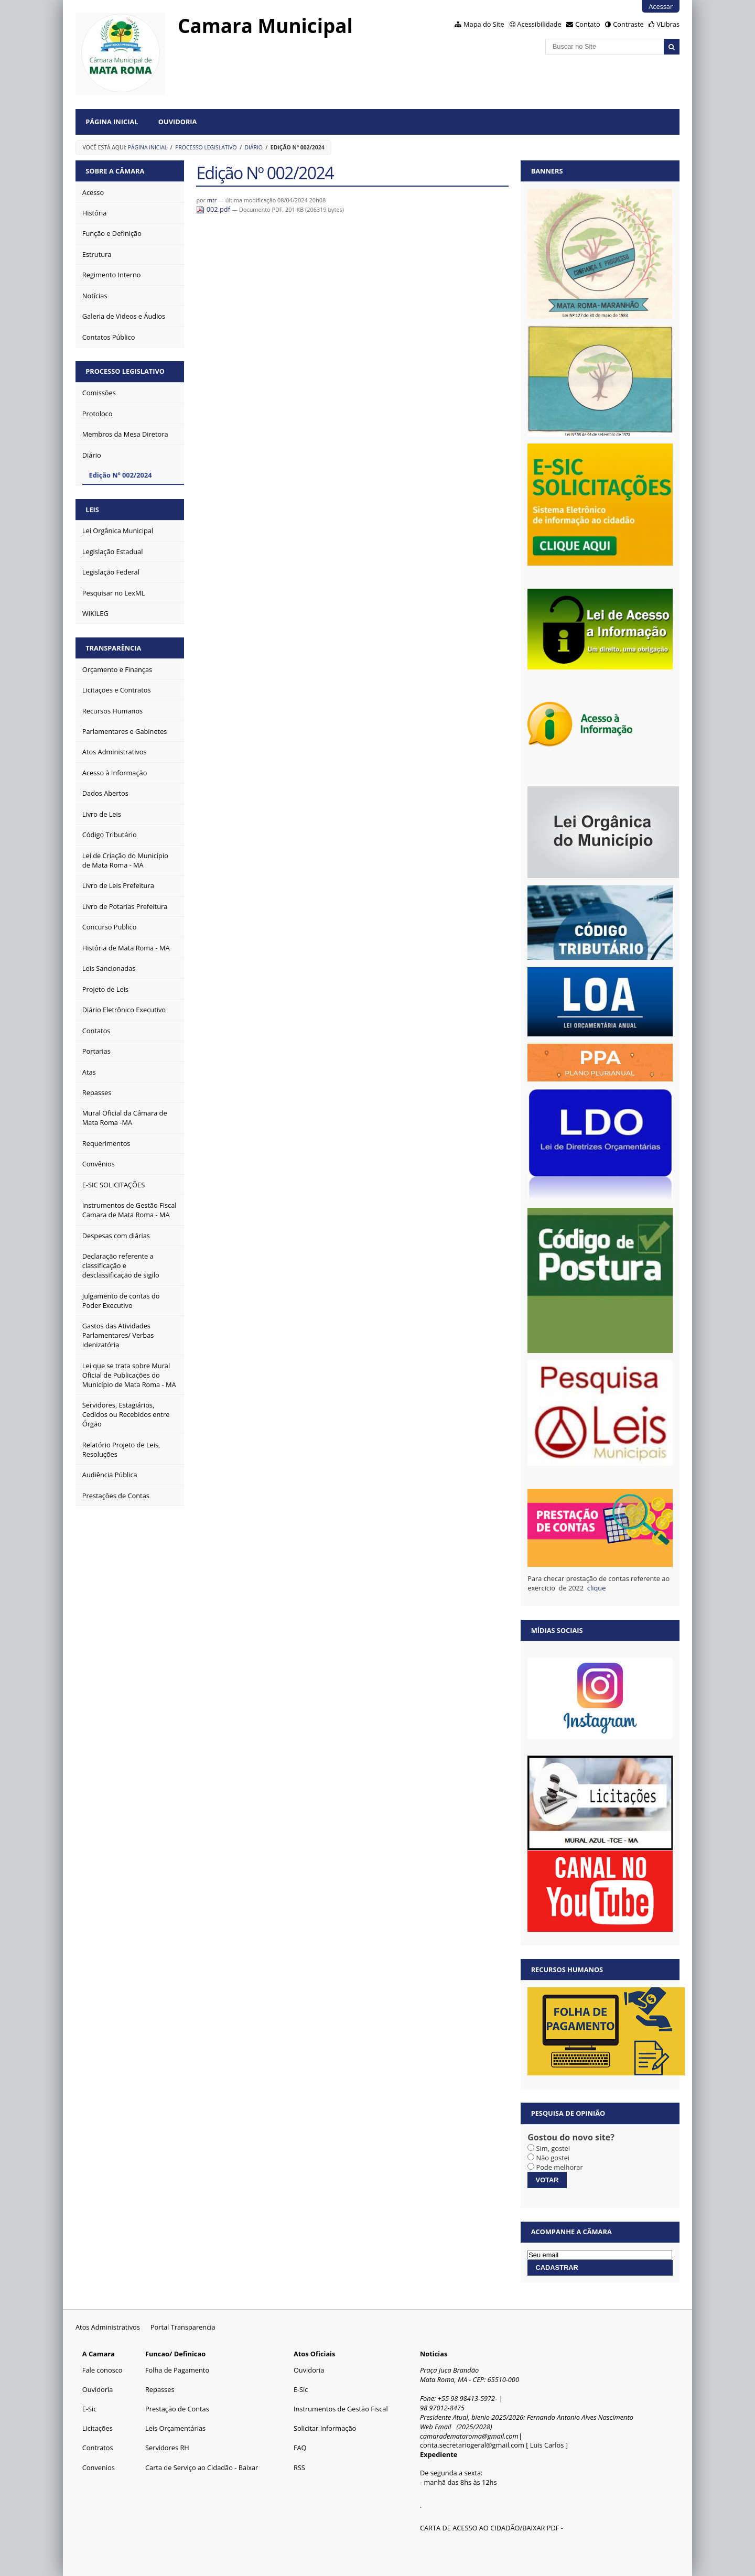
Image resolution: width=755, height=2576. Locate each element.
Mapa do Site (483, 24)
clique (597, 1588)
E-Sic (89, 2408)
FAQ (300, 2447)
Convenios (98, 2467)
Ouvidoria (177, 121)
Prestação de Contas (177, 2408)
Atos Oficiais (315, 2353)
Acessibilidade (539, 24)
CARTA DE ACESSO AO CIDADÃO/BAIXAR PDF (489, 2527)
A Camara (98, 2353)
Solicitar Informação (325, 2428)
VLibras (668, 24)
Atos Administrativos (108, 2327)
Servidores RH (167, 2447)
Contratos (97, 2447)
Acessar (661, 6)
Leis (92, 509)
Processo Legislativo (206, 147)
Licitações (97, 2428)
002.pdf (214, 209)
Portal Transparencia (182, 2327)
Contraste (628, 24)
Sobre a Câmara (114, 171)
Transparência (113, 648)
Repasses (160, 2389)
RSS (299, 2467)
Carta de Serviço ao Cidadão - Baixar (201, 2467)
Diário (254, 147)
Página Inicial (111, 121)
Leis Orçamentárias (175, 2428)
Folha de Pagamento (177, 2370)
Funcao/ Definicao (175, 2353)
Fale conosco (102, 2370)
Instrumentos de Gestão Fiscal (341, 2408)
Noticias (433, 2353)
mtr (212, 200)
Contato (587, 24)
